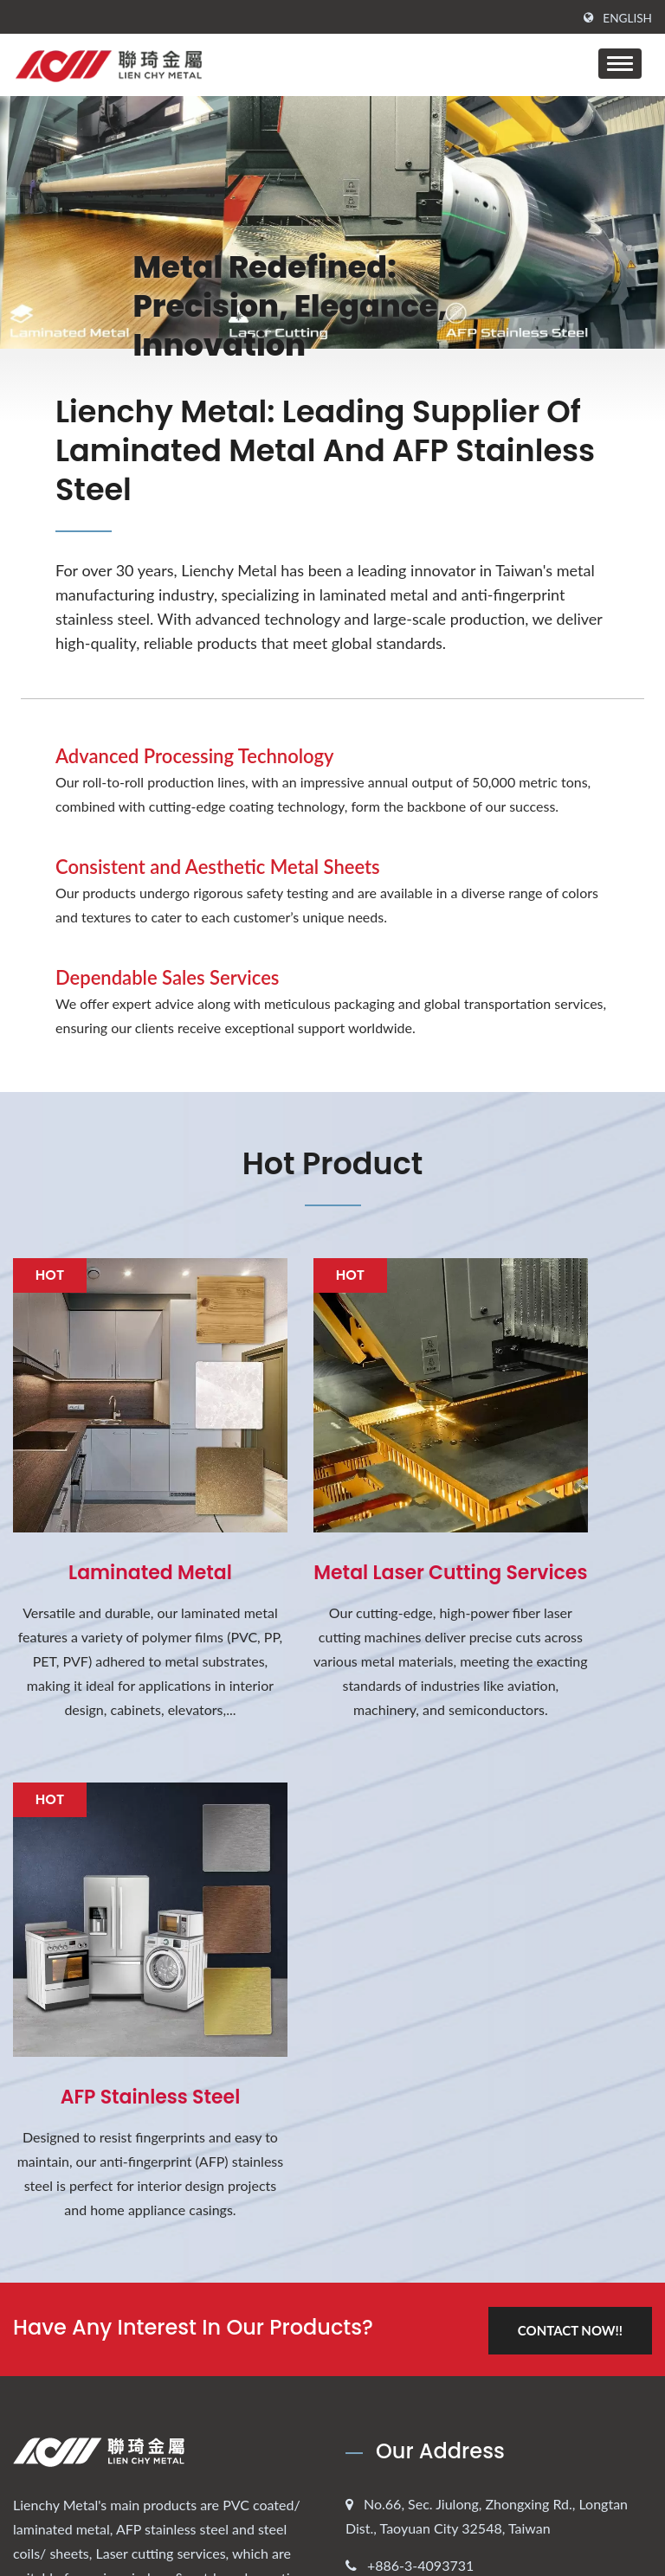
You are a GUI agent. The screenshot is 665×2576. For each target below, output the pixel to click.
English (627, 18)
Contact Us (403, 2393)
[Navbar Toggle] (620, 63)
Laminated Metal (111, 1494)
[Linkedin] (61, 2093)
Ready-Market (609, 2510)
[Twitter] (40, 2093)
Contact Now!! (567, 1773)
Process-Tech (409, 2360)
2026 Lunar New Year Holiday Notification (155, 2234)
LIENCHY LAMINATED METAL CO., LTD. (137, 2529)
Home (388, 2229)
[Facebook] (21, 2093)
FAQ (383, 2426)
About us (398, 2262)
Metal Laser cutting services (333, 1506)
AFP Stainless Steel (554, 1494)
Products (396, 2295)
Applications (407, 2328)
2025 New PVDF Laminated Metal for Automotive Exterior (139, 2318)
